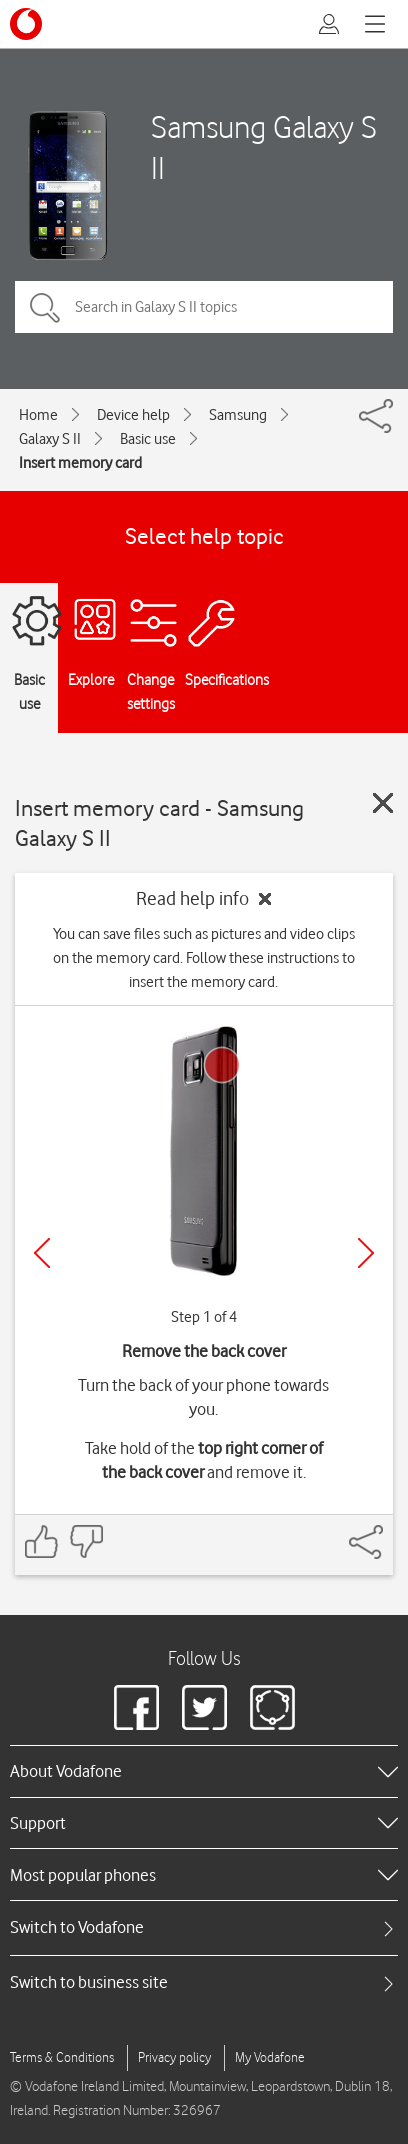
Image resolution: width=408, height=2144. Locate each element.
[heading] (204, 1771)
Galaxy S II (50, 439)
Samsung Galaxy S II (264, 147)
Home (38, 415)
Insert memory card (80, 463)
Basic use (148, 439)
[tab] (204, 1927)
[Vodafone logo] (26, 24)
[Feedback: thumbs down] (86, 1541)
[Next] (366, 1253)
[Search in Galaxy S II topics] (204, 307)
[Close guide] (383, 803)
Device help (133, 415)
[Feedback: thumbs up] (42, 1541)
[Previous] (42, 1253)
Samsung (238, 415)
